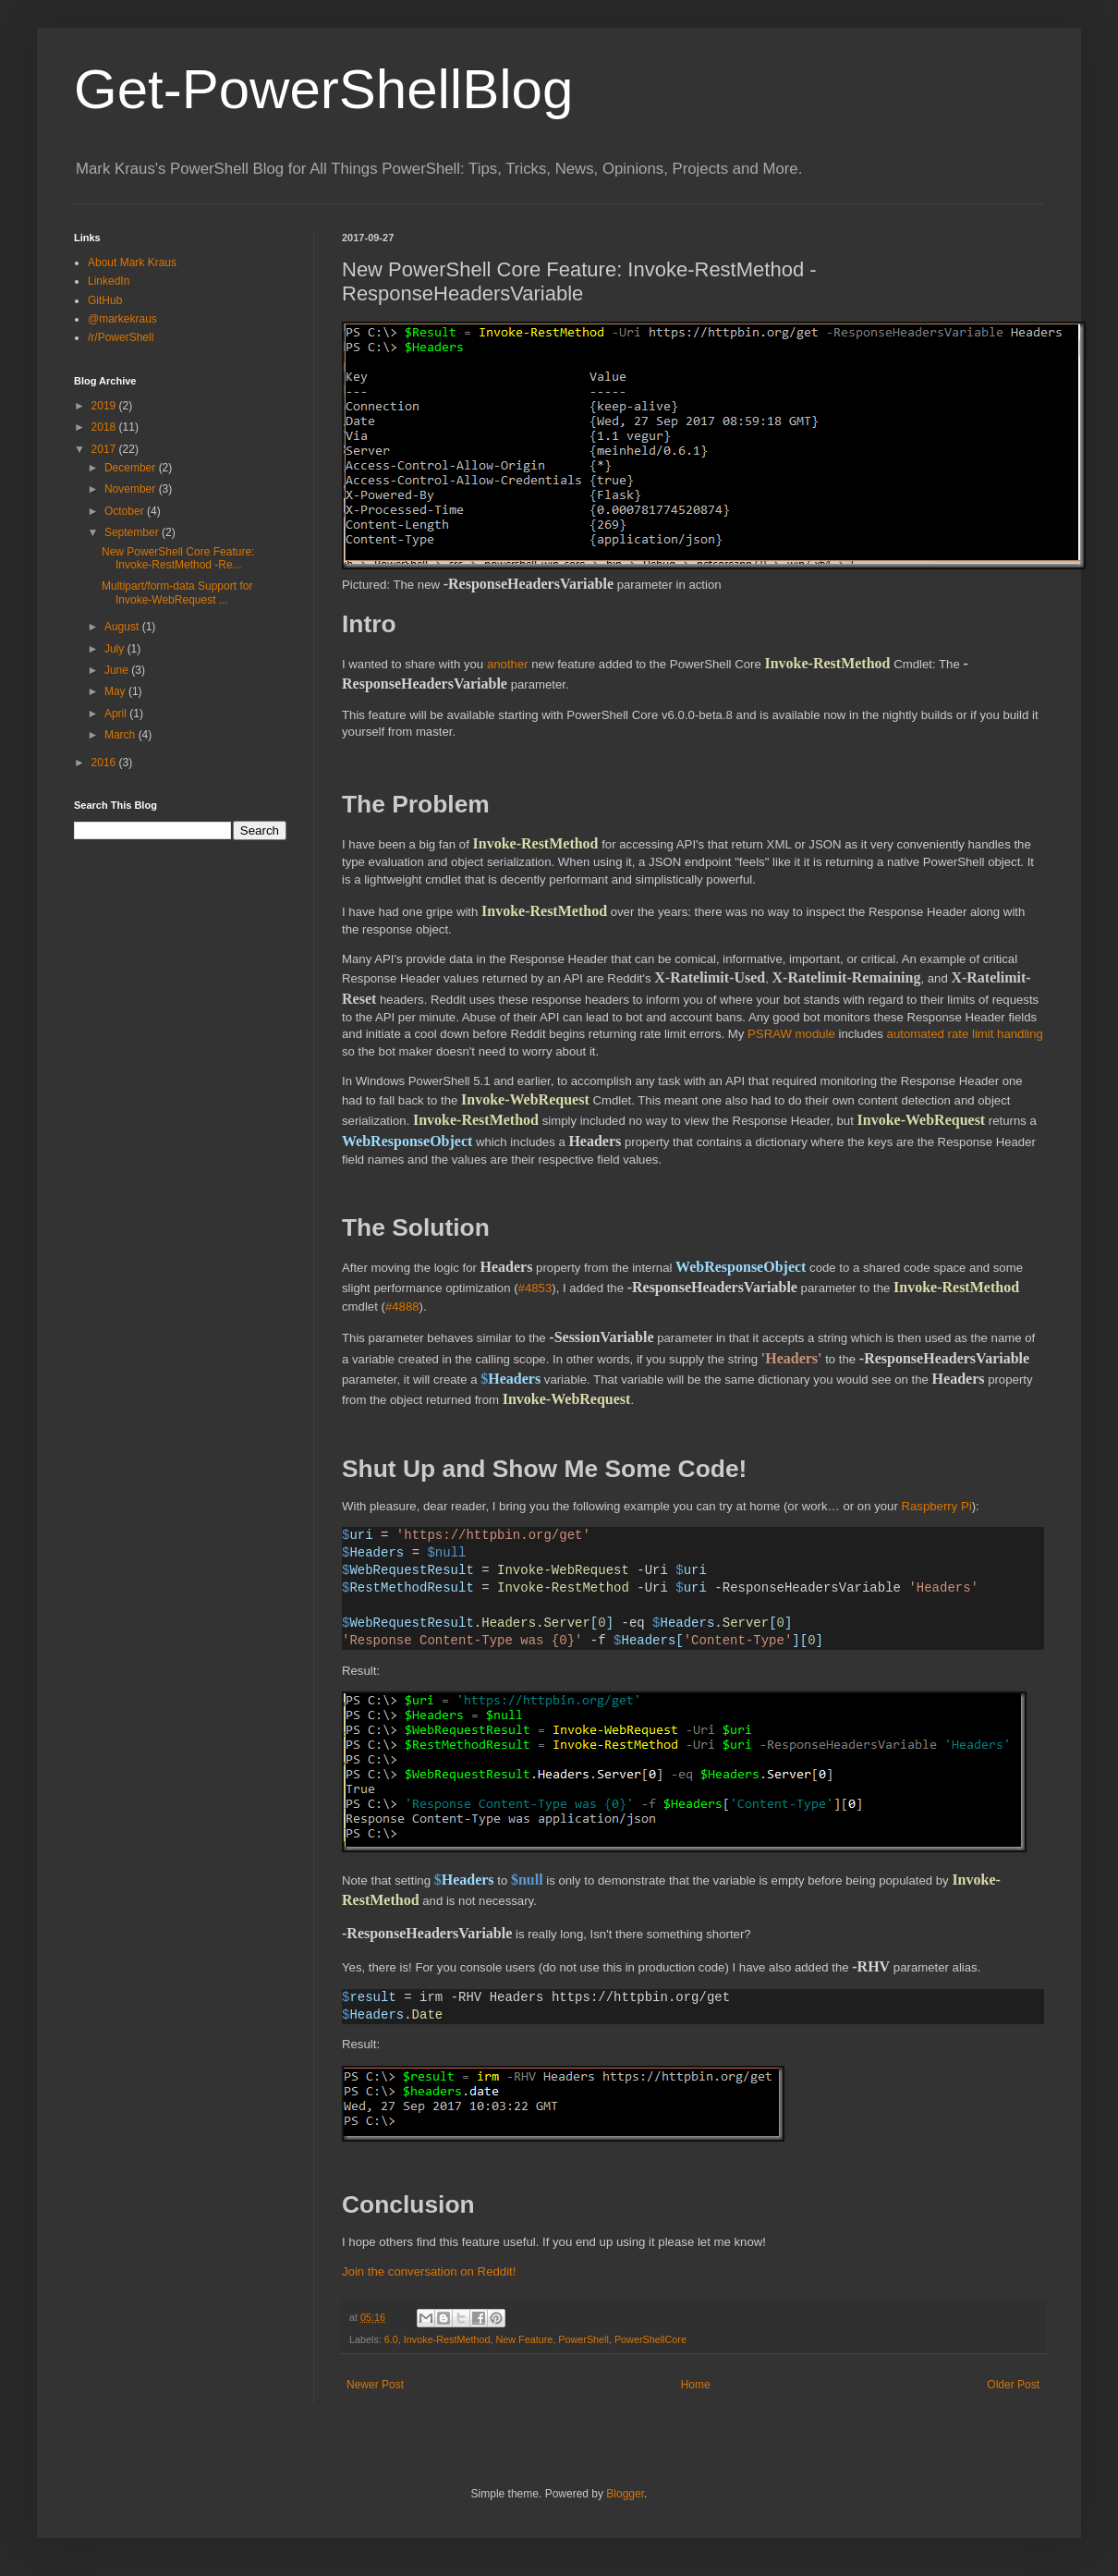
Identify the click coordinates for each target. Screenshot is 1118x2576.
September (133, 532)
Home (696, 2384)
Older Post (1013, 2384)
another (508, 664)
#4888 (402, 1306)
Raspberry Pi (936, 1506)
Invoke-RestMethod (447, 2339)
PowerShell (583, 2339)
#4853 (535, 1288)
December (131, 467)
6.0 (391, 2339)
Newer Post (375, 2384)
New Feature (524, 2339)
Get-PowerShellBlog (323, 89)
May (116, 691)
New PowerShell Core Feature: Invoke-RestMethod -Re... (178, 558)
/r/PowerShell (120, 337)
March (121, 734)
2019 (105, 405)
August (123, 626)
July (116, 648)
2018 (105, 427)
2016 (105, 762)
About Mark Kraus (132, 262)
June (117, 670)
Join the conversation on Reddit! (429, 2271)
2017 (105, 449)
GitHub (105, 300)
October (125, 511)
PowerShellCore (650, 2339)
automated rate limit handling (965, 1034)
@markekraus (122, 318)
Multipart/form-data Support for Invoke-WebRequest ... (177, 592)
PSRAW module (791, 1034)
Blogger (625, 2493)
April (116, 713)
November (131, 488)
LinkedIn (108, 281)
